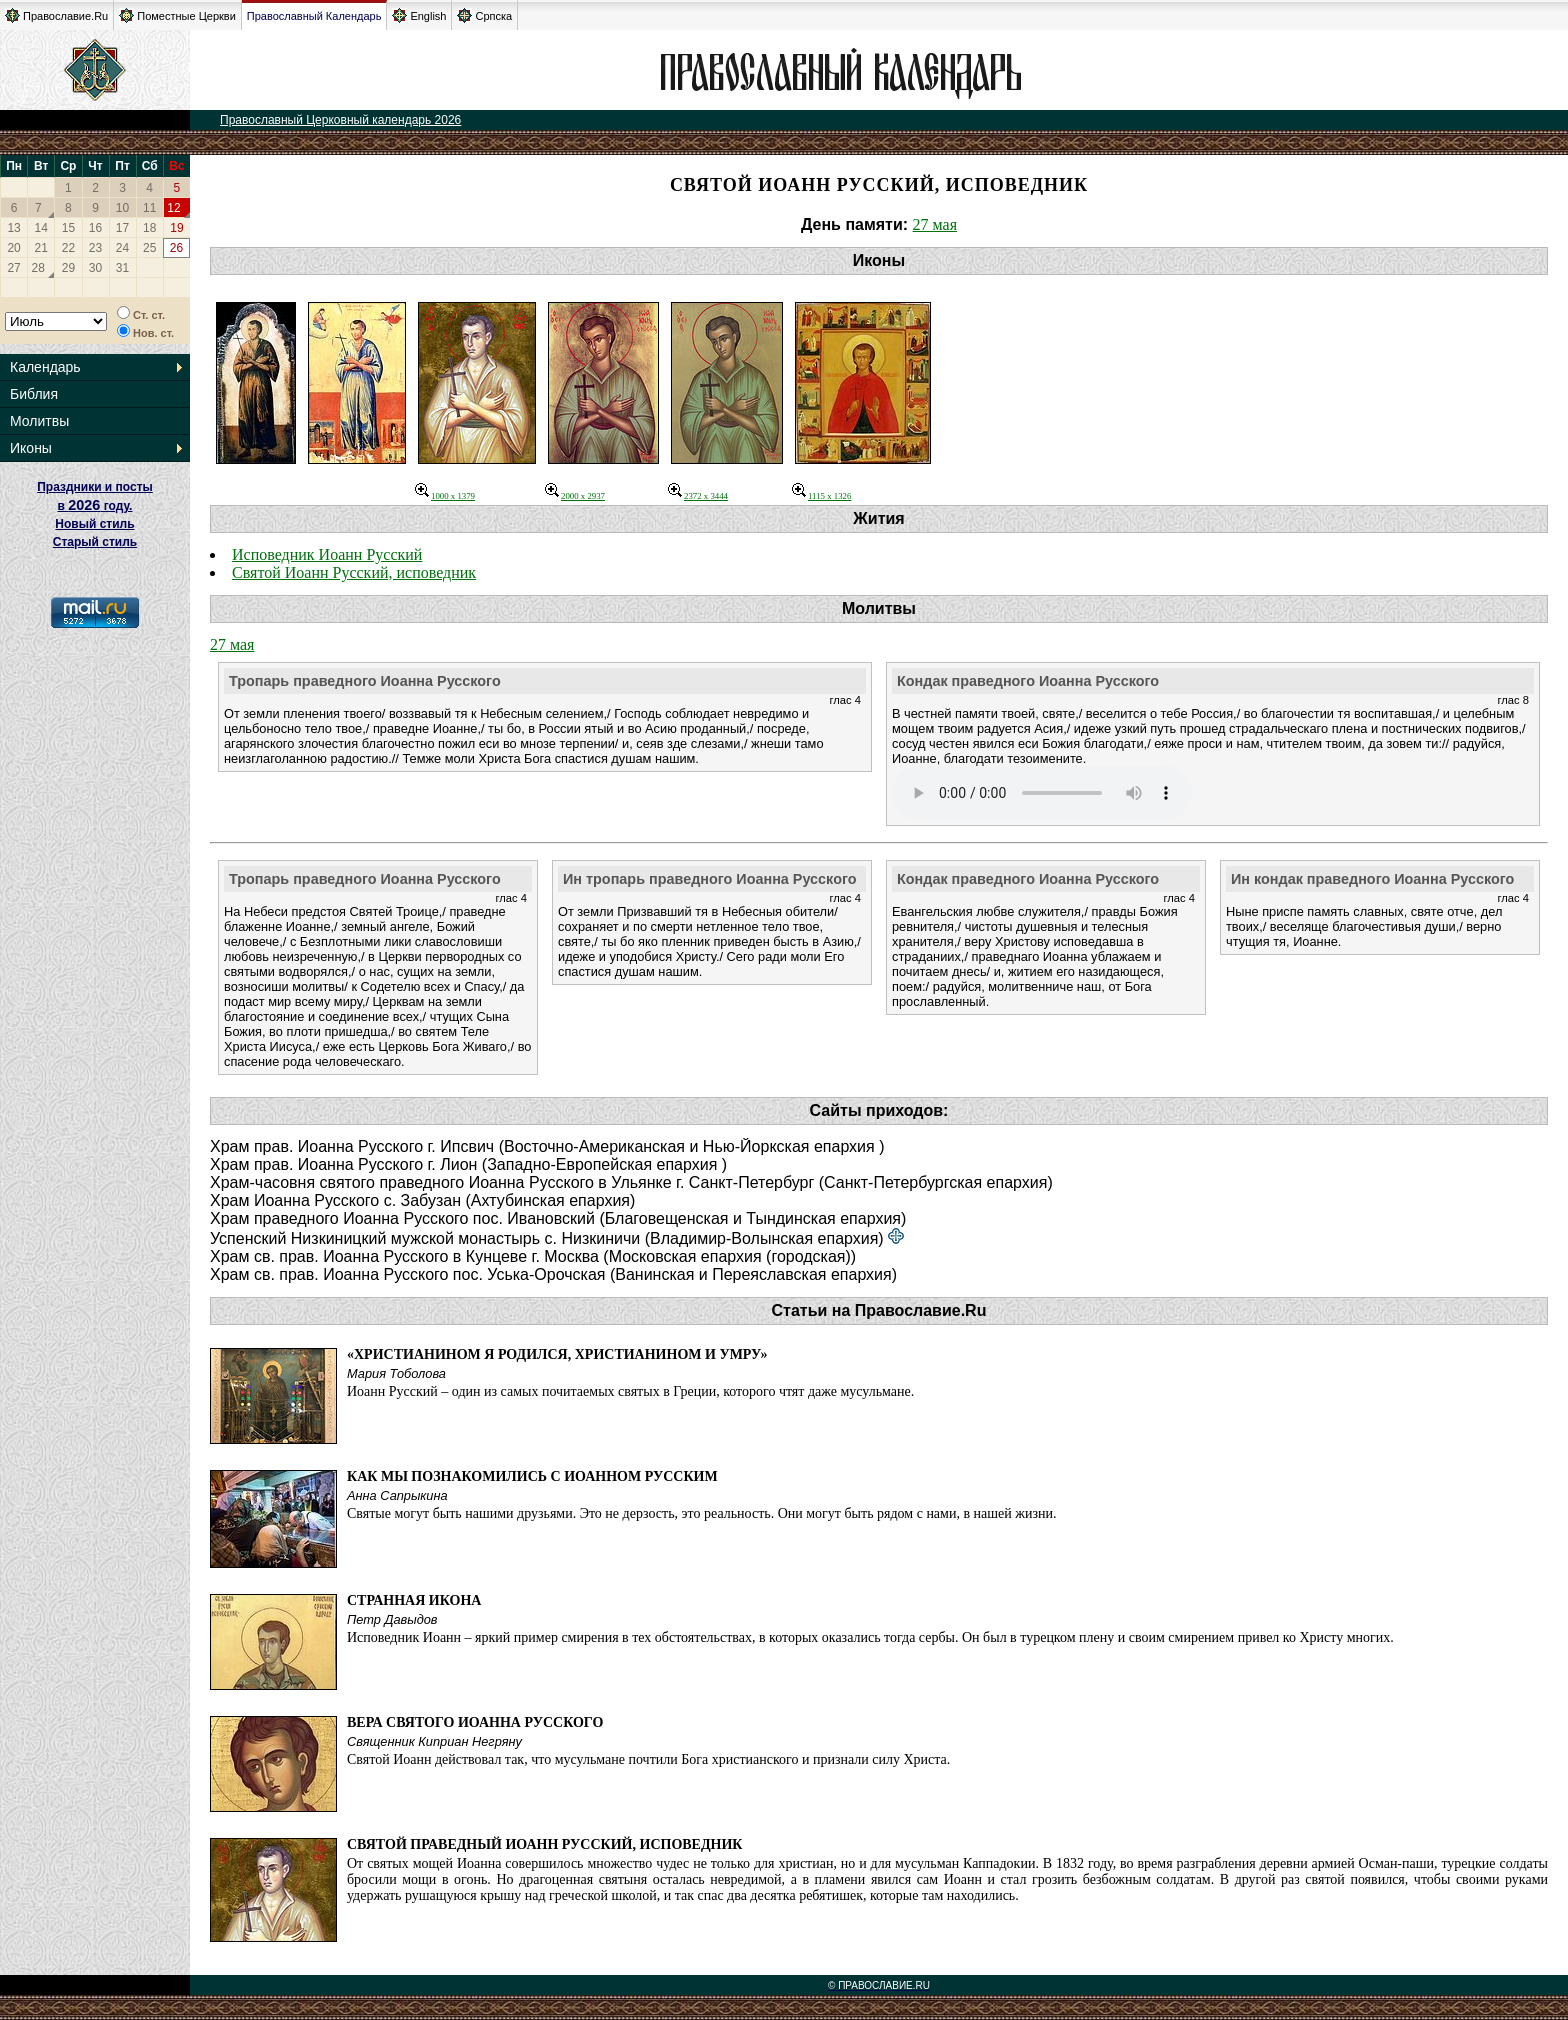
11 (149, 208)
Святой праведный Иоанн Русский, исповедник (545, 1844)
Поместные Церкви (177, 15)
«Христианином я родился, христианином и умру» (557, 1354)
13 (13, 228)
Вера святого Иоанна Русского (475, 1722)
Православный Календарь (314, 16)
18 (149, 228)
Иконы (31, 448)
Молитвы (39, 421)
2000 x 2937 (575, 496)
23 (95, 248)
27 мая (935, 224)
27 (13, 268)
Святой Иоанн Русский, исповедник (354, 572)
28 (38, 268)
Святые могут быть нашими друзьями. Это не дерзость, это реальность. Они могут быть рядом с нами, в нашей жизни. (701, 1513)
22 (68, 248)
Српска (484, 15)
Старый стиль (95, 542)
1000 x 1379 (445, 496)
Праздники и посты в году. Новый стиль (95, 505)
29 (68, 268)
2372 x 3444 (698, 496)
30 (95, 268)
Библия (34, 394)
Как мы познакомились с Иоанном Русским (532, 1476)
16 (95, 228)
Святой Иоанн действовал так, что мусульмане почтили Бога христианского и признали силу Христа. (648, 1759)
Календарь (45, 367)
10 (122, 208)
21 (41, 248)
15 (68, 228)
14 (41, 228)
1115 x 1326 (821, 496)
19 (176, 228)
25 (149, 248)
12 (173, 208)
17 (122, 228)
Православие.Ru (56, 15)
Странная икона (414, 1600)
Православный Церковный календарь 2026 (340, 120)
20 (13, 248)
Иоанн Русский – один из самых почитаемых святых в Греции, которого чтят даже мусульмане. (630, 1391)
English (419, 15)
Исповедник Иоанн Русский (327, 554)
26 (176, 248)
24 (122, 248)
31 (122, 268)
